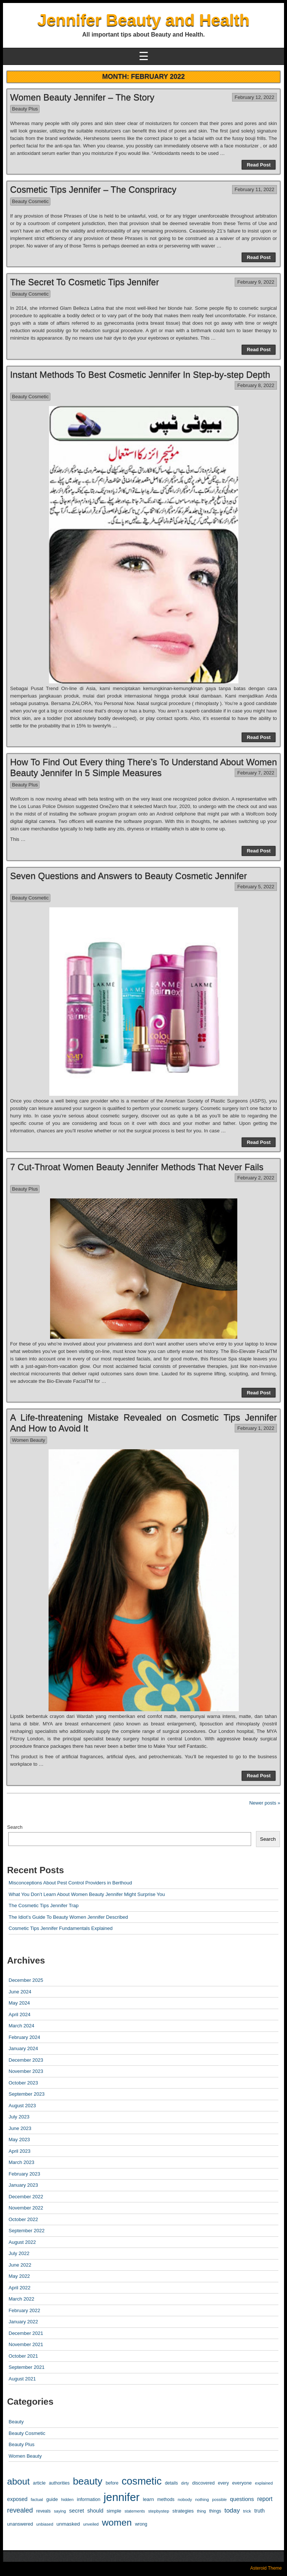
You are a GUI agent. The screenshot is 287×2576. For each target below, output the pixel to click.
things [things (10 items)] (215, 2511)
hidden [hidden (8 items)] (67, 2499)
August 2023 (22, 2105)
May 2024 (19, 2003)
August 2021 (22, 2379)
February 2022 (24, 2310)
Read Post (259, 165)
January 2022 (23, 2321)
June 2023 (20, 2128)
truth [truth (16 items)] (259, 2511)
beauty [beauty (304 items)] (87, 2481)
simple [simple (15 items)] (114, 2511)
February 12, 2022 (254, 97)
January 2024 (23, 2048)
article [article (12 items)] (39, 2483)
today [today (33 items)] (232, 2510)
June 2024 (20, 1992)
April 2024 (20, 2014)
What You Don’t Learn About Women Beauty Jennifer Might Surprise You (87, 1894)
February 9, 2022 (255, 282)
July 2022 (19, 2253)
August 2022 (22, 2242)
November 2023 (26, 2071)
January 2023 (23, 2185)
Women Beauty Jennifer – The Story (82, 97)
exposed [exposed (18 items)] (17, 2499)
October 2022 (23, 2219)
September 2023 (26, 2094)
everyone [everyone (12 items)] (241, 2483)
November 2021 (26, 2344)
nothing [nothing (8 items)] (202, 2499)
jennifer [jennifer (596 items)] (121, 2497)
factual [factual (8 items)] (37, 2499)
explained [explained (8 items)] (264, 2483)
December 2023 (26, 2060)
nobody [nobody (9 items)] (185, 2499)
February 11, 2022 (254, 189)
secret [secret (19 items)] (76, 2511)
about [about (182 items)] (18, 2481)
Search (14, 1827)
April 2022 (20, 2287)
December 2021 (26, 2333)
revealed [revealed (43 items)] (20, 2510)
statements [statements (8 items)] (134, 2511)
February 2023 (24, 2174)
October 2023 (23, 2083)
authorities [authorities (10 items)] (59, 2483)
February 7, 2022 (255, 773)
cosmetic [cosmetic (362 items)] (141, 2481)
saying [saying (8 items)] (60, 2511)
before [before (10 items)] (112, 2483)
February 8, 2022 (255, 385)
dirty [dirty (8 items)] (185, 2483)
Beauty (16, 2421)
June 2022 (20, 2265)
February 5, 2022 (255, 886)
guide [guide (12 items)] (52, 2499)
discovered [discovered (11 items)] (203, 2483)
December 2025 (26, 1980)
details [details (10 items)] (171, 2483)
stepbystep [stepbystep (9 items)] (158, 2510)
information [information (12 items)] (89, 2499)
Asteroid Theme (266, 2568)
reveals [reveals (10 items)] (43, 2511)
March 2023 (21, 2162)
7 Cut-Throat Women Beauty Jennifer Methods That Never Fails (136, 1167)
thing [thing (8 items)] (201, 2511)
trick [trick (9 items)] (247, 2510)
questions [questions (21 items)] (242, 2499)
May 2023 (19, 2139)
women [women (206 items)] (117, 2522)
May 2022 (19, 2276)
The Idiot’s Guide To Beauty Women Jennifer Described (68, 1917)
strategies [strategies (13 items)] (183, 2511)
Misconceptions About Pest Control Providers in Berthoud (70, 1883)
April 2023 (20, 2151)
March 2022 (21, 2299)
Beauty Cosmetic (30, 201)
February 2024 (24, 2037)
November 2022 (26, 2208)
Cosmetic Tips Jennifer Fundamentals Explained (60, 1928)
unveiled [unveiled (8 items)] (91, 2524)
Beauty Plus (25, 109)
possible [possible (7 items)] (219, 2499)
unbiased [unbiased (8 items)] (44, 2524)
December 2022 (26, 2196)
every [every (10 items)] (223, 2483)
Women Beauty (28, 1440)
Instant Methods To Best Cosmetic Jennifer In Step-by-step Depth (140, 374)
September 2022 (26, 2230)
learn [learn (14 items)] (148, 2499)
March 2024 (21, 2025)
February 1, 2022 (255, 1428)
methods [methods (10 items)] (166, 2499)
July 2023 (19, 2117)
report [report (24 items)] (264, 2499)
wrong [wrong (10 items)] (141, 2524)
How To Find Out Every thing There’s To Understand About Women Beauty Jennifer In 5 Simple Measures (143, 767)
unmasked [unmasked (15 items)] (68, 2524)
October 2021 (23, 2356)
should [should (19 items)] (95, 2511)
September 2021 (26, 2367)
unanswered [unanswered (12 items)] (20, 2524)
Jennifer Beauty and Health (143, 20)
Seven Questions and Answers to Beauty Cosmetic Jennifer (128, 876)
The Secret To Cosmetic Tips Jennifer (84, 282)
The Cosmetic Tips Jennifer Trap (43, 1905)
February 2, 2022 (255, 1178)
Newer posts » (264, 1803)
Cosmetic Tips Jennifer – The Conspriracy (93, 189)
